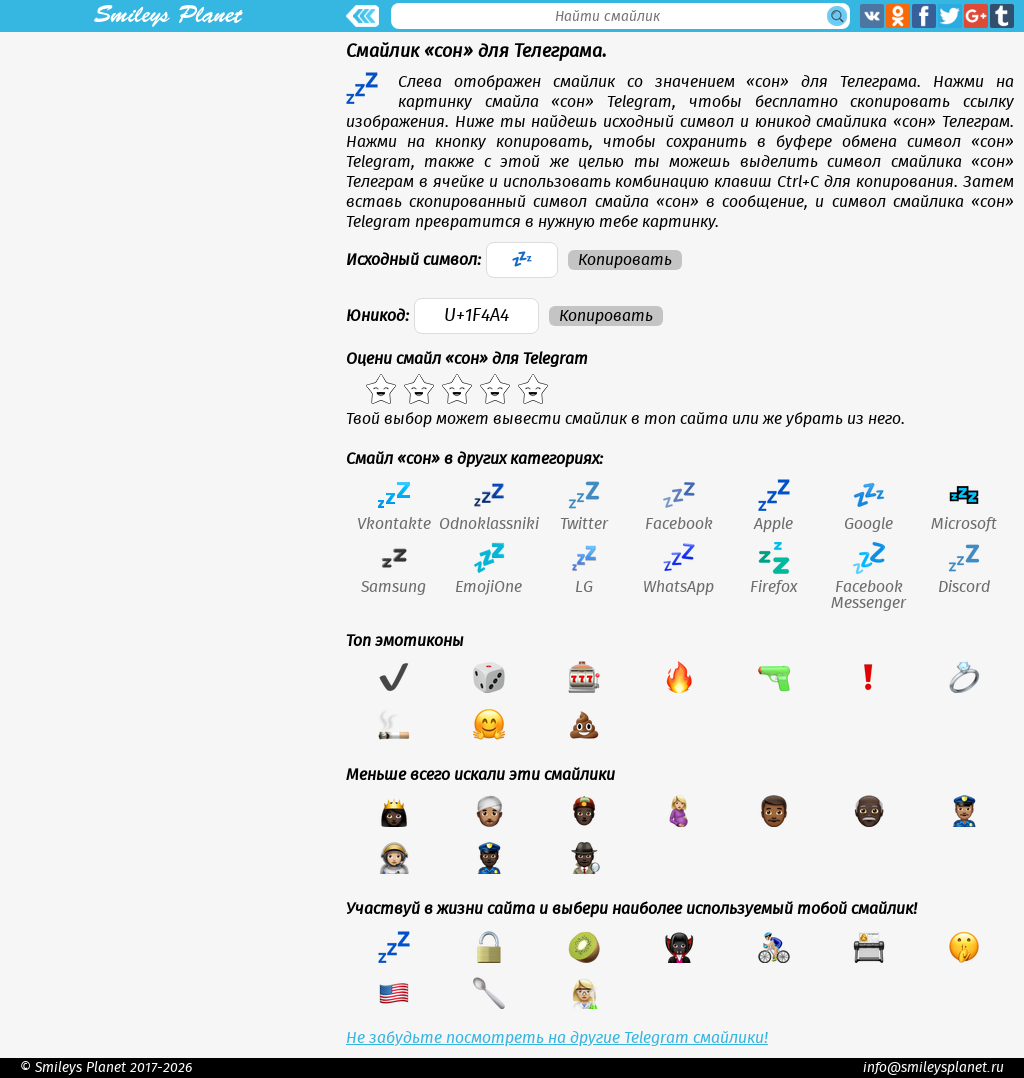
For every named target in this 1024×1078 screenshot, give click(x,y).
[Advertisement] (168, 172)
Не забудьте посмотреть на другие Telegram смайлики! (557, 1038)
